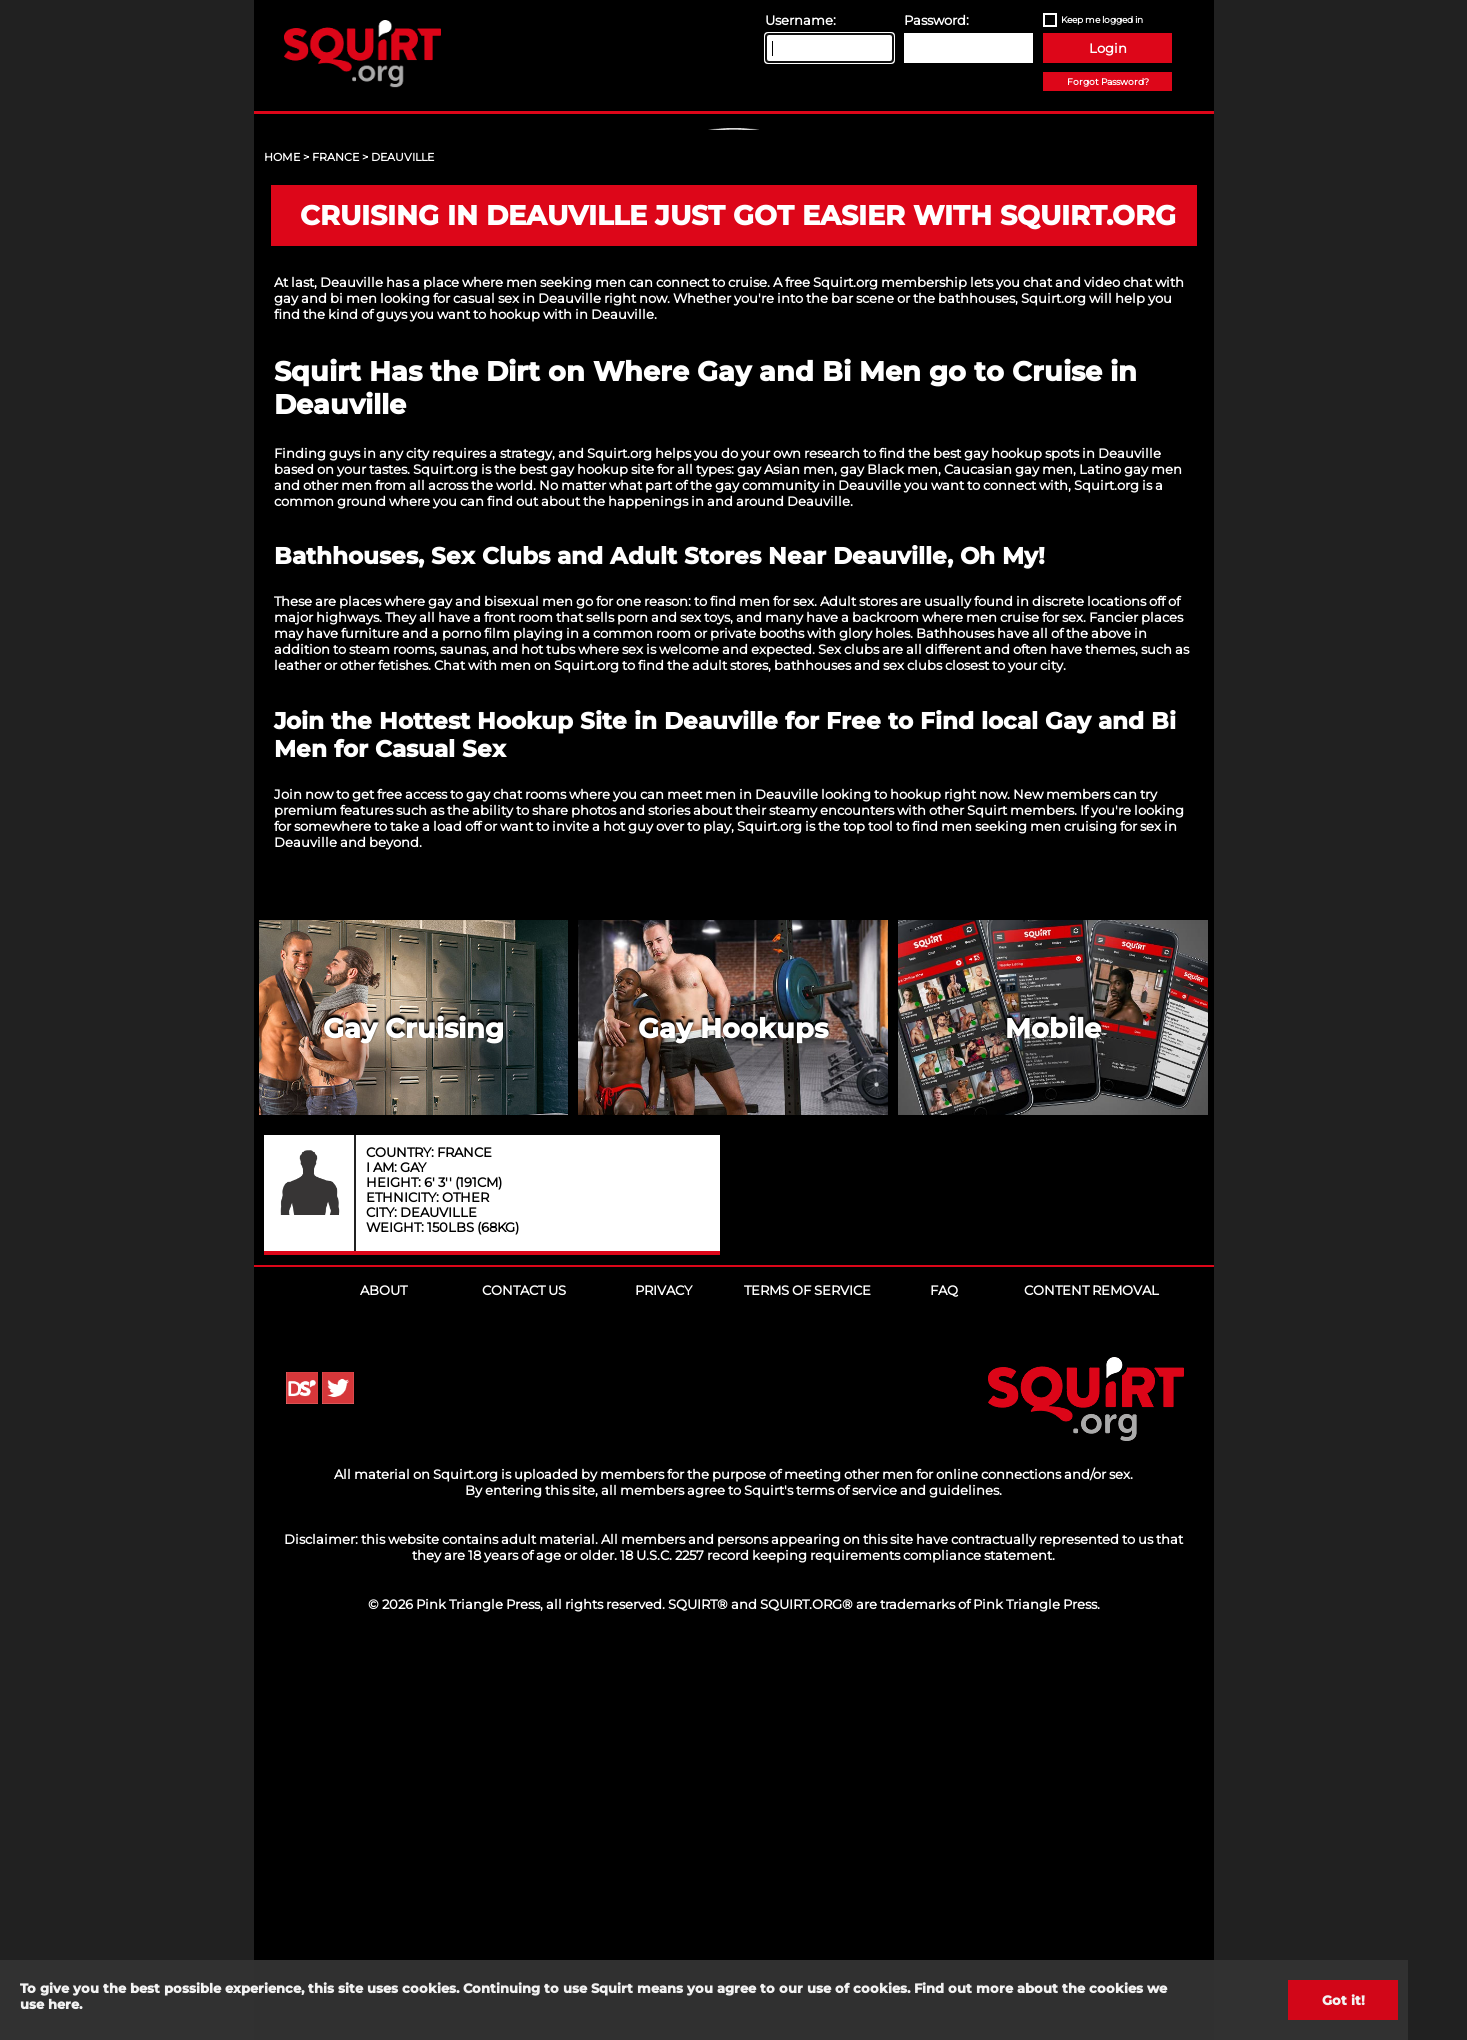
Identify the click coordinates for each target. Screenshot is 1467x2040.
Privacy (663, 1674)
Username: (800, 20)
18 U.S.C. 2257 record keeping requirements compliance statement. (837, 1939)
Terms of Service (807, 1674)
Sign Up (736, 301)
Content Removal (1091, 1674)
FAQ (944, 1674)
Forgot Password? (1108, 81)
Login (1108, 48)
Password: (936, 20)
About (383, 1674)
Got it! (1343, 2000)
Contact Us (524, 1674)
